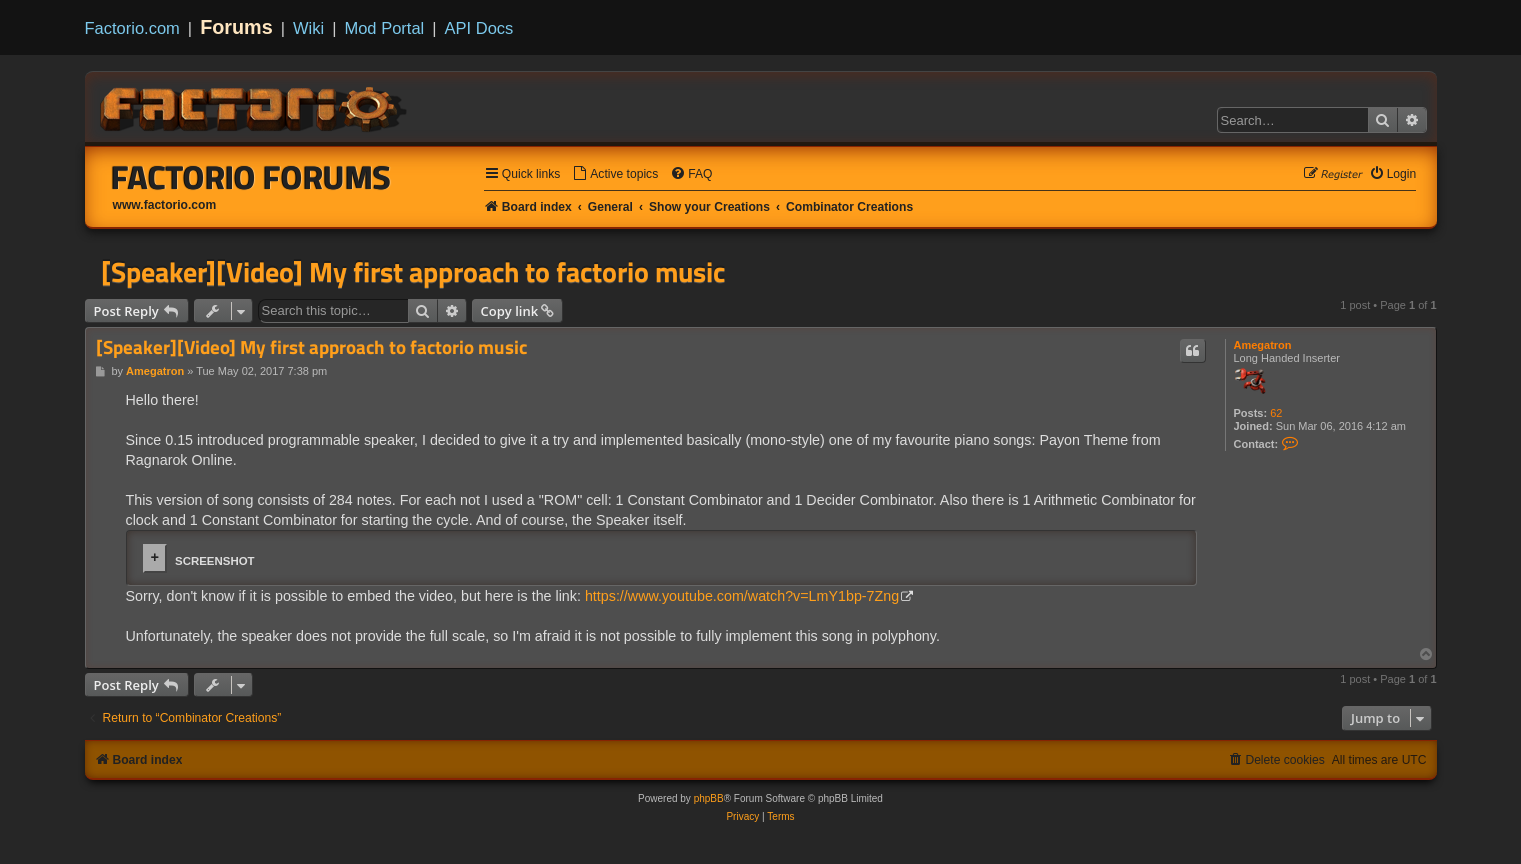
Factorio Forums (251, 177)
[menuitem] (615, 174)
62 (1276, 413)
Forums (236, 27)
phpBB (709, 798)
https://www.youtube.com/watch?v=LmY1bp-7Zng (742, 596)
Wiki (308, 28)
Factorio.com (132, 28)
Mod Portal (384, 28)
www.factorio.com (165, 205)
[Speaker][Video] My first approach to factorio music (413, 272)
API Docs (479, 28)
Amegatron (1263, 345)
